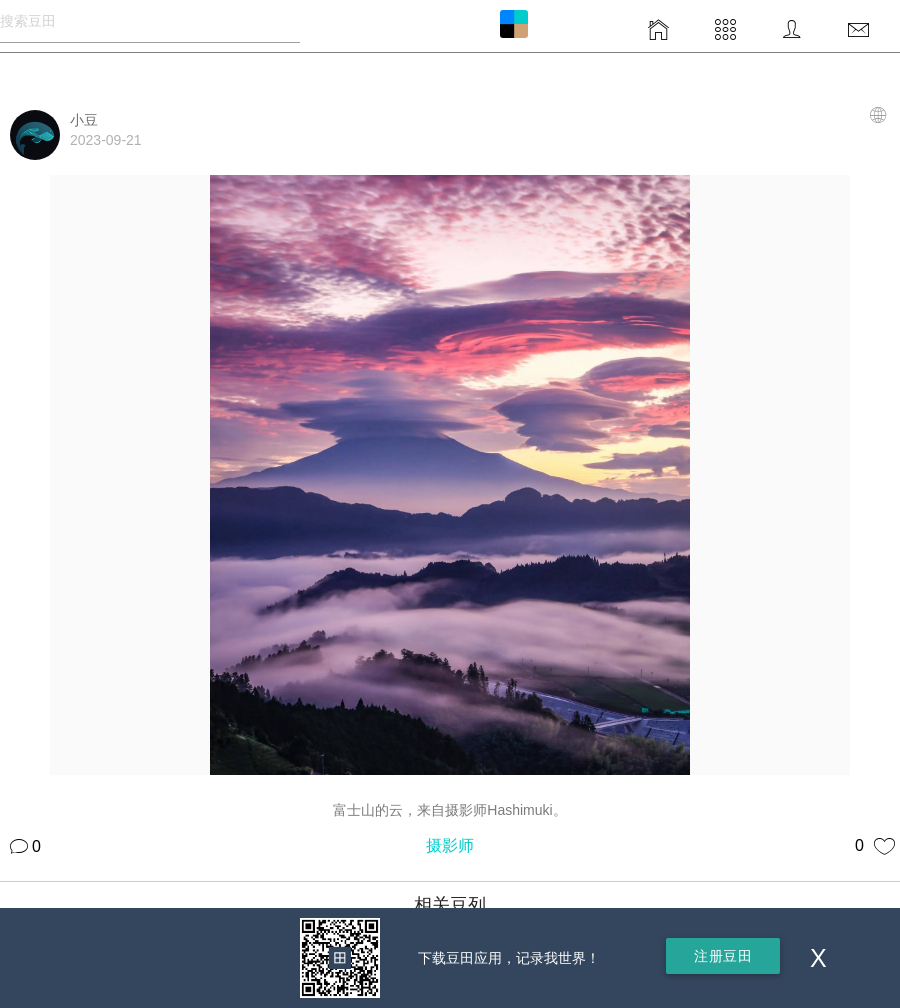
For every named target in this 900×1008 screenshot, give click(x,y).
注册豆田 (723, 956)
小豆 (84, 120)
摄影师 (450, 845)
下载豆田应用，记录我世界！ (509, 958)
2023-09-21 (106, 140)
